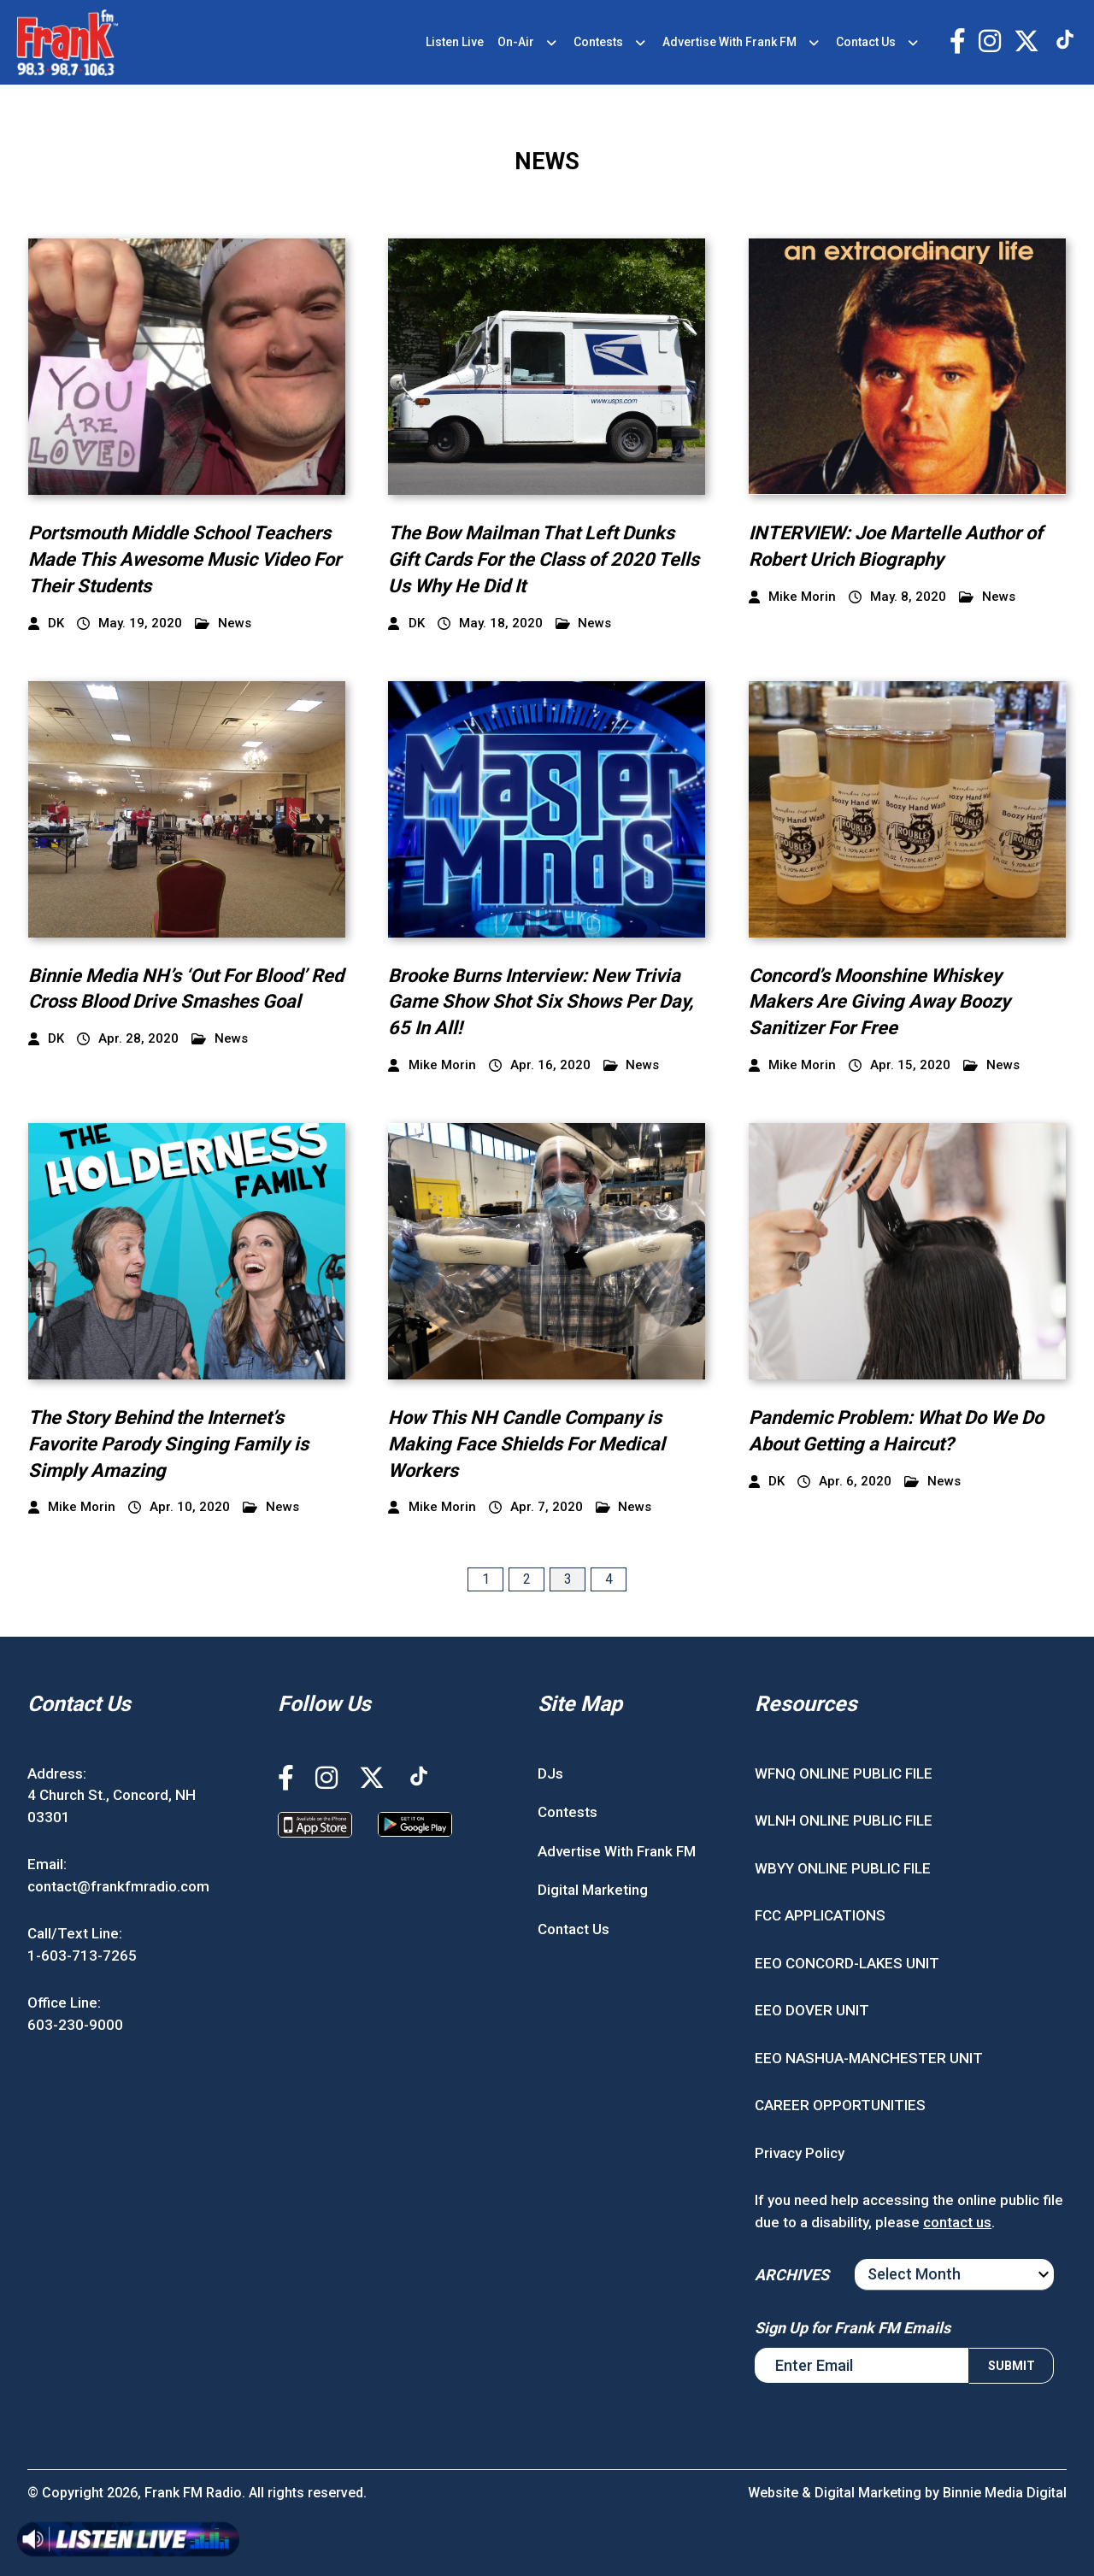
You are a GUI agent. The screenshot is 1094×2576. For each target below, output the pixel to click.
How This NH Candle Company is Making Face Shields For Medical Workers (526, 1444)
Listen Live (455, 42)
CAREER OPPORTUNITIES (840, 2105)
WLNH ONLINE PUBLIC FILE (843, 1820)
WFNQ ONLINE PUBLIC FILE (843, 1773)
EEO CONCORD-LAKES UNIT (847, 1963)
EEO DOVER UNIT (812, 2010)
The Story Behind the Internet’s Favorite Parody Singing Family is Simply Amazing (168, 1444)
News (223, 623)
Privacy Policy (799, 2152)
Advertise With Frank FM (729, 42)
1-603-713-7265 (82, 1955)
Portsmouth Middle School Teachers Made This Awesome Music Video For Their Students (184, 559)
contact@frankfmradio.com (118, 1886)
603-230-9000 (75, 2024)
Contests (598, 42)
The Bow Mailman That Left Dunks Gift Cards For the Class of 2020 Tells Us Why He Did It (543, 559)
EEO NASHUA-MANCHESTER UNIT (869, 2058)
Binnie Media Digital (1005, 2493)
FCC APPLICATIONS (820, 1915)
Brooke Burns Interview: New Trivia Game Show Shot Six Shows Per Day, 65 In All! (540, 1002)
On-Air (515, 42)
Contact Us (866, 42)
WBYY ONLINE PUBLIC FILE (843, 1868)
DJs (550, 1773)
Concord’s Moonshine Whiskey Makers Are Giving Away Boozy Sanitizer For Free (879, 1002)
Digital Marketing (593, 1889)
